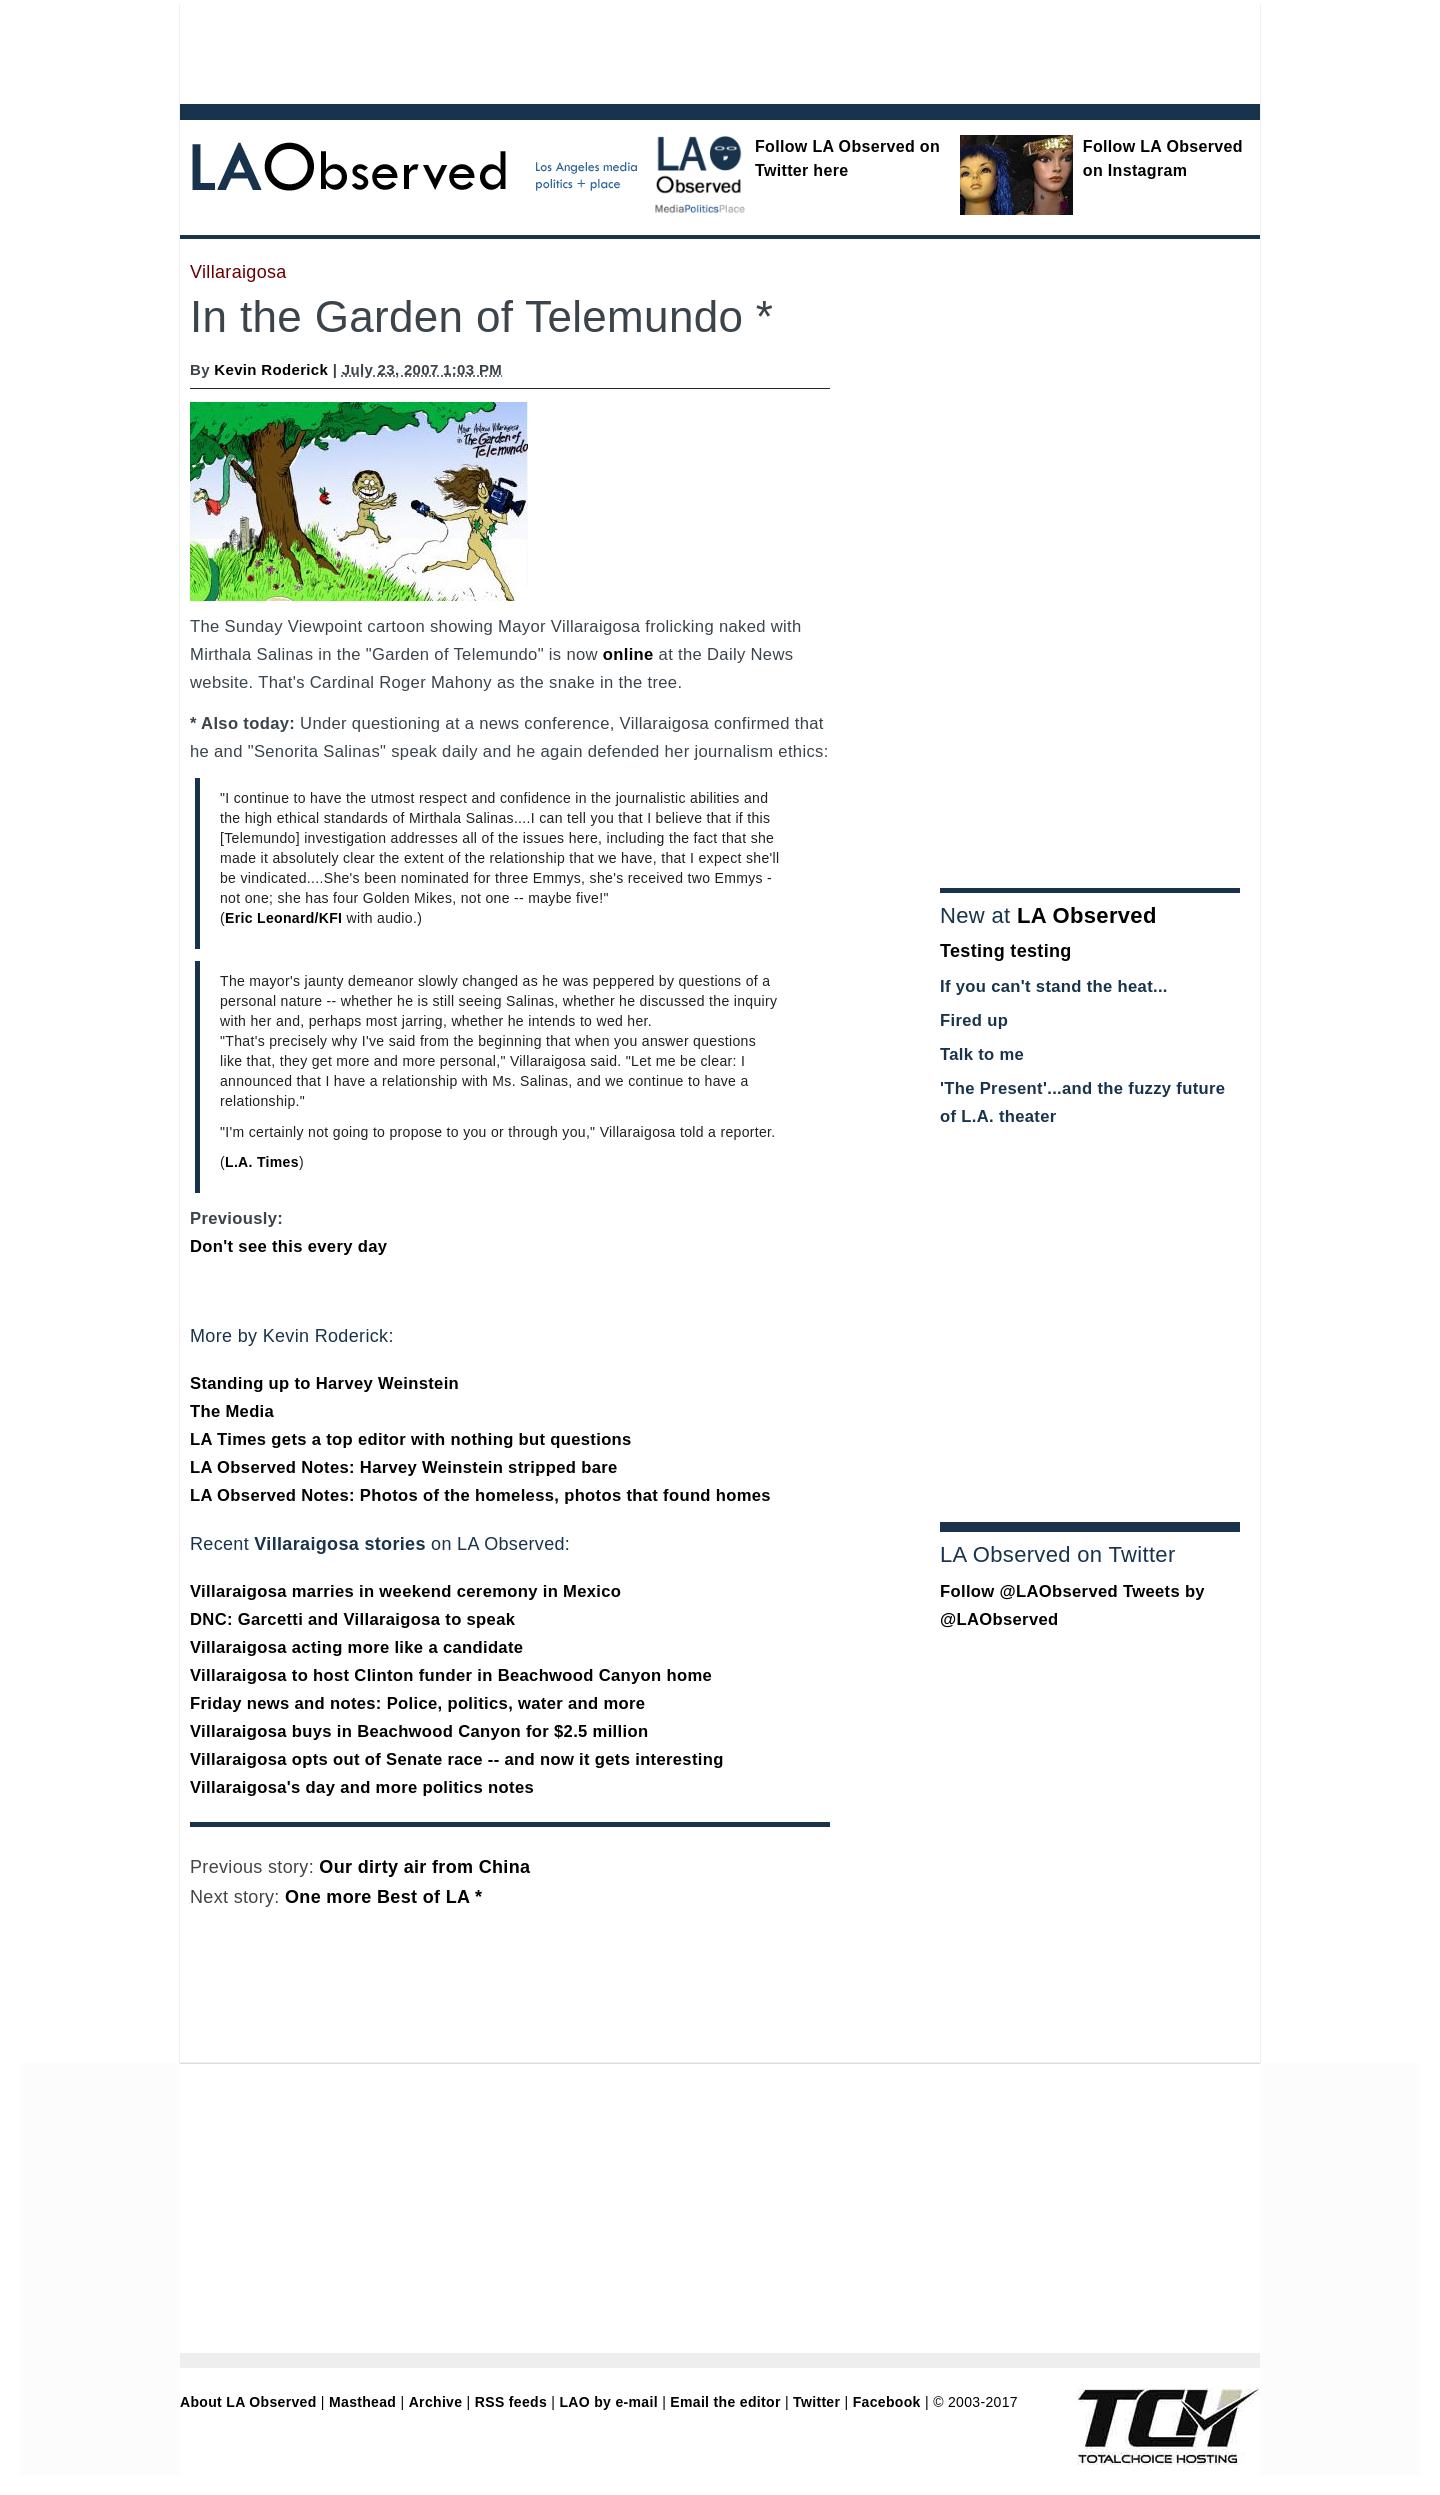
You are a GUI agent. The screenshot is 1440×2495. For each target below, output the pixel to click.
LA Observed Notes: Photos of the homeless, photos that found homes (480, 1495)
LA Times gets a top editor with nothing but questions (411, 1439)
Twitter (816, 2402)
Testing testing (1006, 951)
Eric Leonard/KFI (283, 918)
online (628, 654)
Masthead (362, 2402)
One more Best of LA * (383, 1897)
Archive (436, 2402)
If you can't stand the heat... (1054, 986)
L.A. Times (262, 1162)
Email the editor (725, 2402)
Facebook (887, 2402)
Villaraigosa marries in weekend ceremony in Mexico (405, 1591)
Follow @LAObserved (1029, 1591)
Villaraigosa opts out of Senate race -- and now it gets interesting (457, 1759)
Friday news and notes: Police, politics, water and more (417, 1703)
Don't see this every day (288, 1246)
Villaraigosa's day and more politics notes (362, 1787)
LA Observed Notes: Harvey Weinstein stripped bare (404, 1467)
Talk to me (982, 1054)
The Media (232, 1411)
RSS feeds (511, 2402)
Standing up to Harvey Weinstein (324, 1383)
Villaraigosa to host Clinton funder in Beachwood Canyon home (451, 1675)
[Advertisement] (665, 50)
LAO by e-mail (608, 2402)
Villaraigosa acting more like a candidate (356, 1647)
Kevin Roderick (271, 369)
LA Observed (1087, 915)
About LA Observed (248, 2402)
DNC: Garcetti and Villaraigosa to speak (352, 1619)
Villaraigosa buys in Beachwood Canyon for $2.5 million (419, 1731)
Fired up (974, 1020)
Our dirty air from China (424, 1867)
